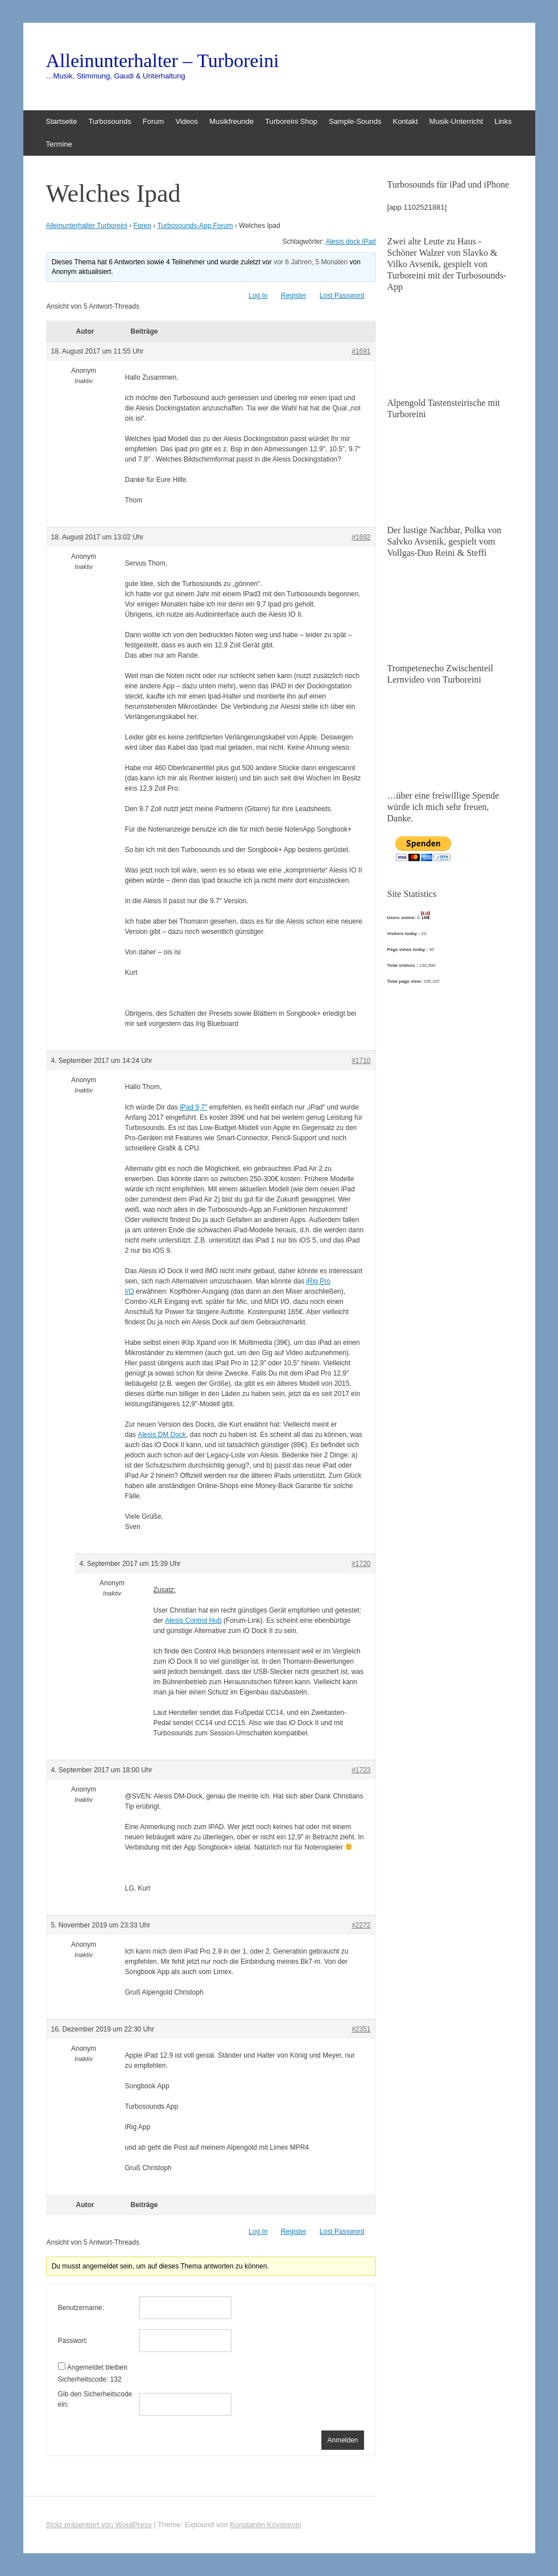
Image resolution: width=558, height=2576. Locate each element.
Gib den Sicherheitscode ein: (95, 2399)
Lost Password (342, 296)
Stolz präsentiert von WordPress (99, 2524)
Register (294, 296)
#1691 (361, 351)
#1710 (361, 1061)
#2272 (361, 1925)
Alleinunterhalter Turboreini (86, 226)
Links (502, 121)
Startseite (61, 121)
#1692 (361, 537)
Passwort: (73, 2341)
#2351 (361, 2029)
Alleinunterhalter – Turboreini (162, 60)
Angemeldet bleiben (97, 2367)
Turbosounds (109, 121)
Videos (186, 121)
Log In (258, 296)
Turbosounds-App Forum (195, 226)
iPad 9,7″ (193, 1107)
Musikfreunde (231, 121)
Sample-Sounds (355, 121)
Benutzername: (81, 2308)
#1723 (361, 1770)
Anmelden (342, 2440)
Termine (59, 144)
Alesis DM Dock (162, 1435)
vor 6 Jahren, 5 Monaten (311, 262)
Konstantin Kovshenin (265, 2524)
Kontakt (405, 121)
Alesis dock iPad (350, 242)
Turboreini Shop (291, 121)
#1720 (361, 1564)
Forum (153, 121)
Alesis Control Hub (193, 1620)
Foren (142, 226)
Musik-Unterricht (456, 121)
